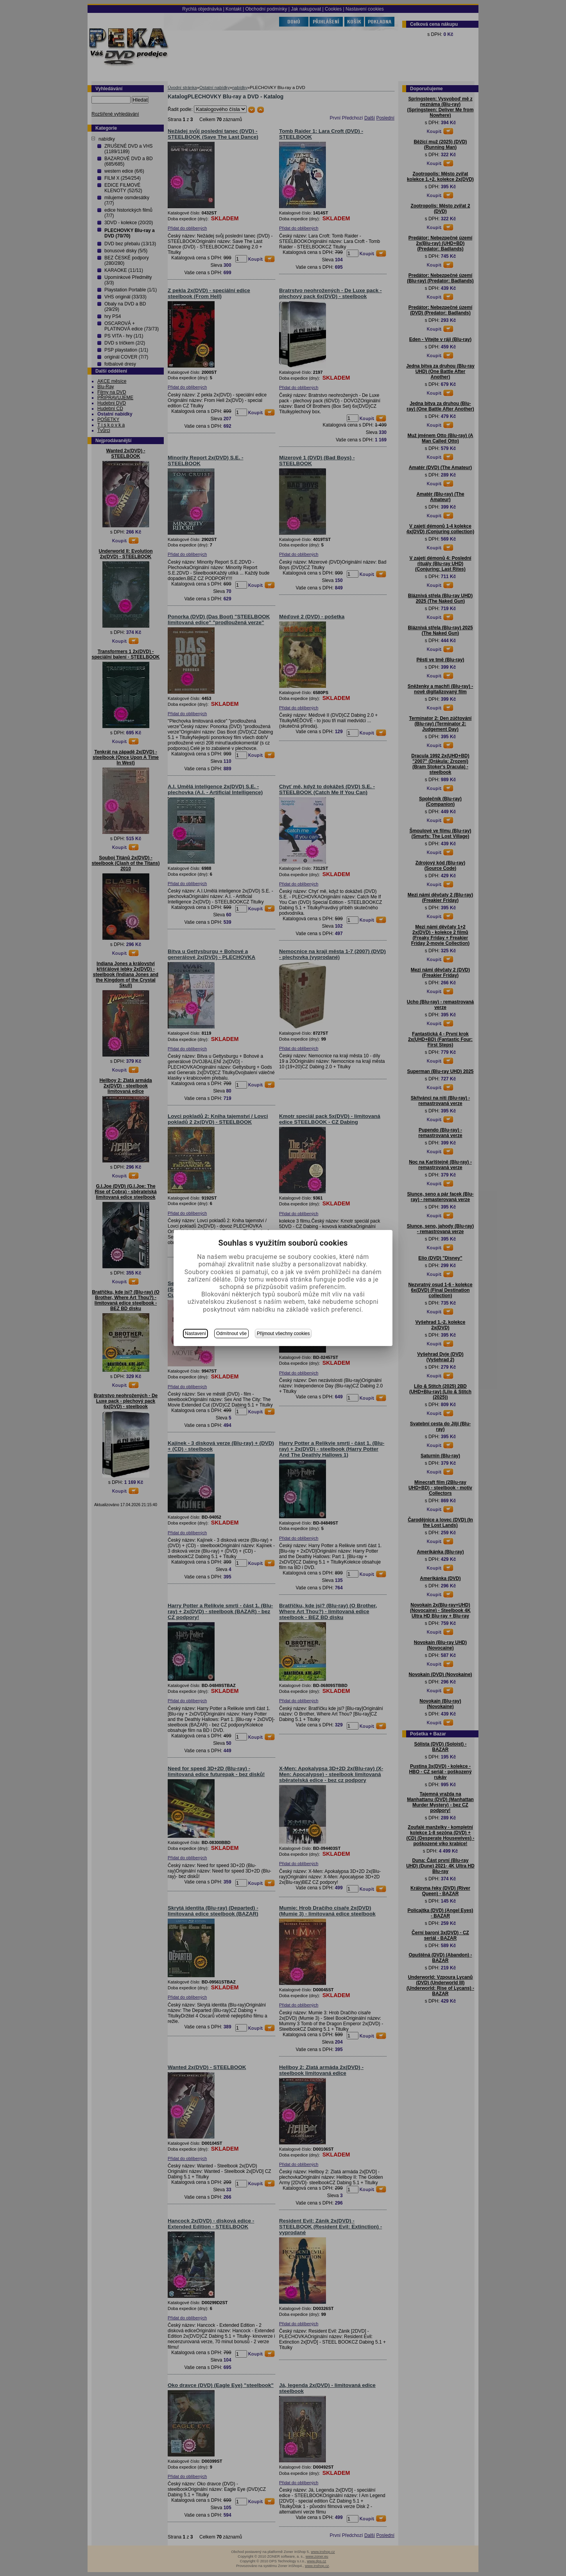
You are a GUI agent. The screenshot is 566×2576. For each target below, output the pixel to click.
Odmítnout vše (231, 1333)
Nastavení (195, 1333)
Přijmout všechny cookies (283, 1333)
